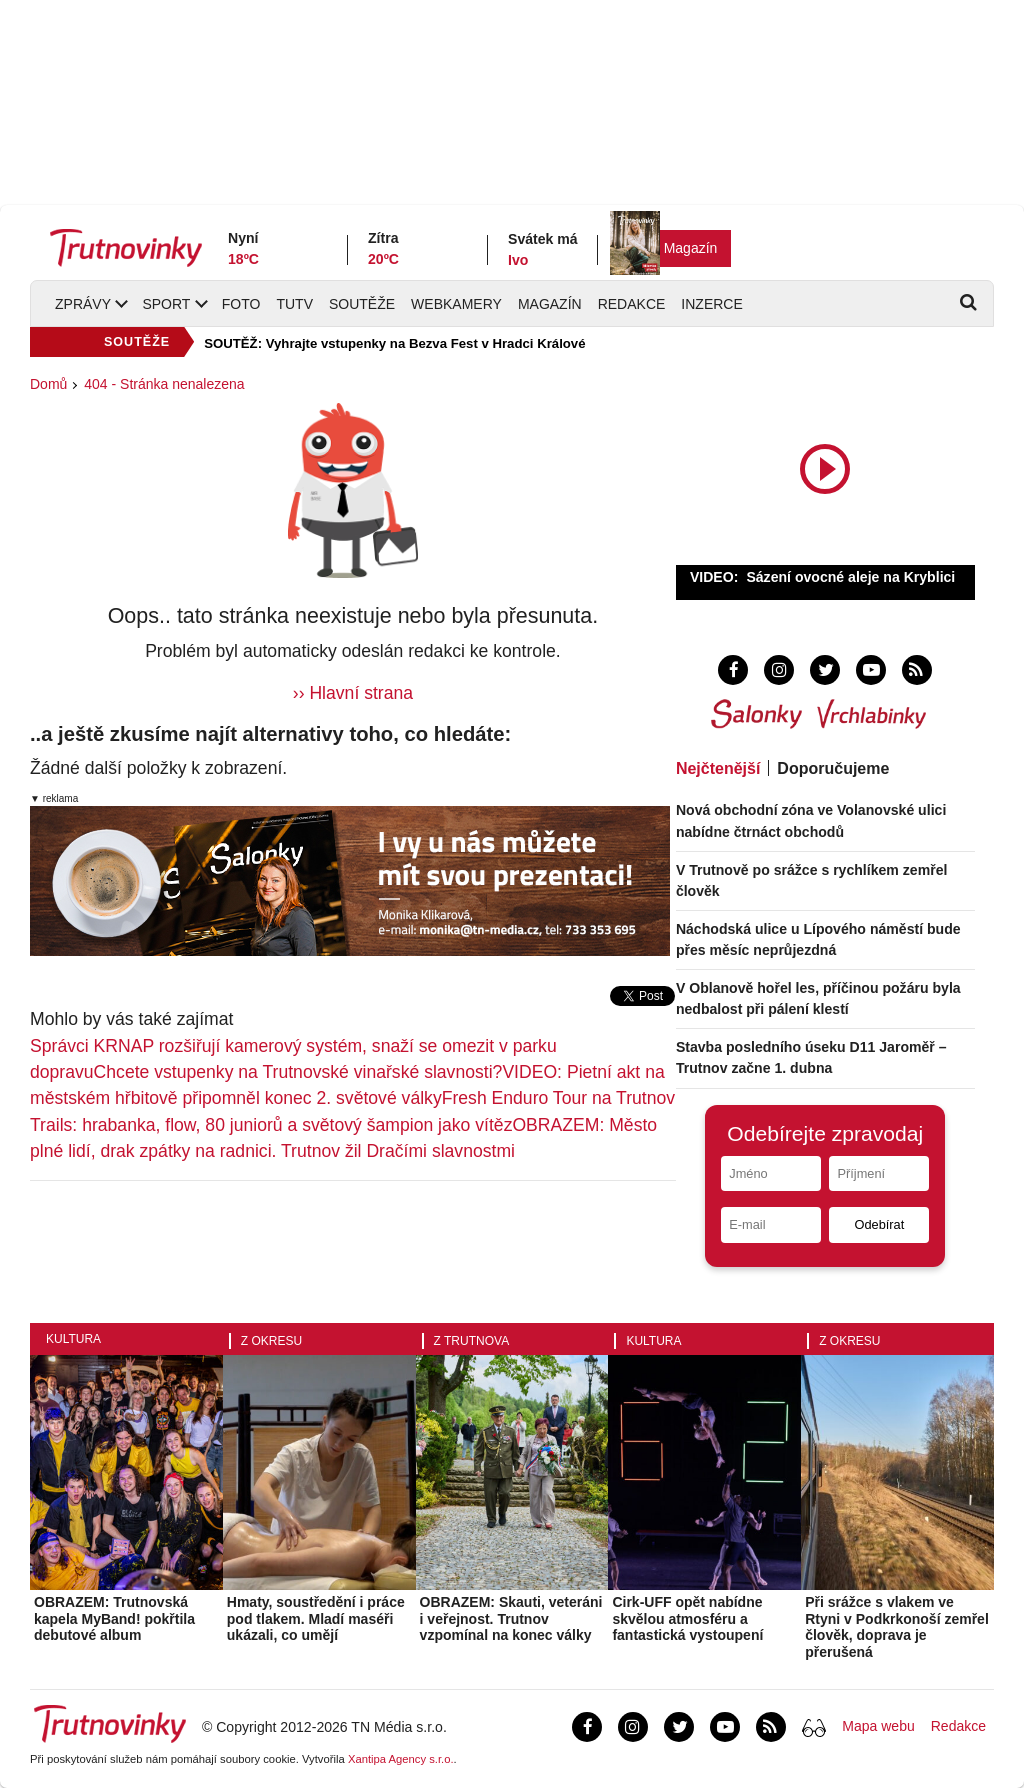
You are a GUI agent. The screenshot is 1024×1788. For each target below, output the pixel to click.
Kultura (73, 1339)
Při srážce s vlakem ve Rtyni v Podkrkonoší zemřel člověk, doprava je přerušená (897, 1627)
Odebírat (879, 1224)
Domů (48, 384)
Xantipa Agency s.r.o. (401, 1759)
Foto (241, 304)
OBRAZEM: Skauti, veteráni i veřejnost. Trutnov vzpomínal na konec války (511, 1619)
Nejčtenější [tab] (718, 768)
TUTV (294, 304)
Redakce (632, 304)
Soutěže (362, 304)
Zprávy (83, 304)
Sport (166, 304)
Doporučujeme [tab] (833, 768)
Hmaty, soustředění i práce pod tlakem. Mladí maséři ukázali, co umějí (316, 1619)
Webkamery (456, 304)
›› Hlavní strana (353, 693)
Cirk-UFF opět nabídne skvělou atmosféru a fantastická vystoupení (687, 1619)
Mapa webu (878, 1726)
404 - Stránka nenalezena (164, 384)
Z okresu (271, 1341)
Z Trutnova (472, 1341)
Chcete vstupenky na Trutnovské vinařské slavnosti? (298, 1072)
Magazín (691, 248)
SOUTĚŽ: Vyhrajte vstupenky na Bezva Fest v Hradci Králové (394, 343)
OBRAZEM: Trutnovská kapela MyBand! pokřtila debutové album (114, 1619)
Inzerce (711, 304)
